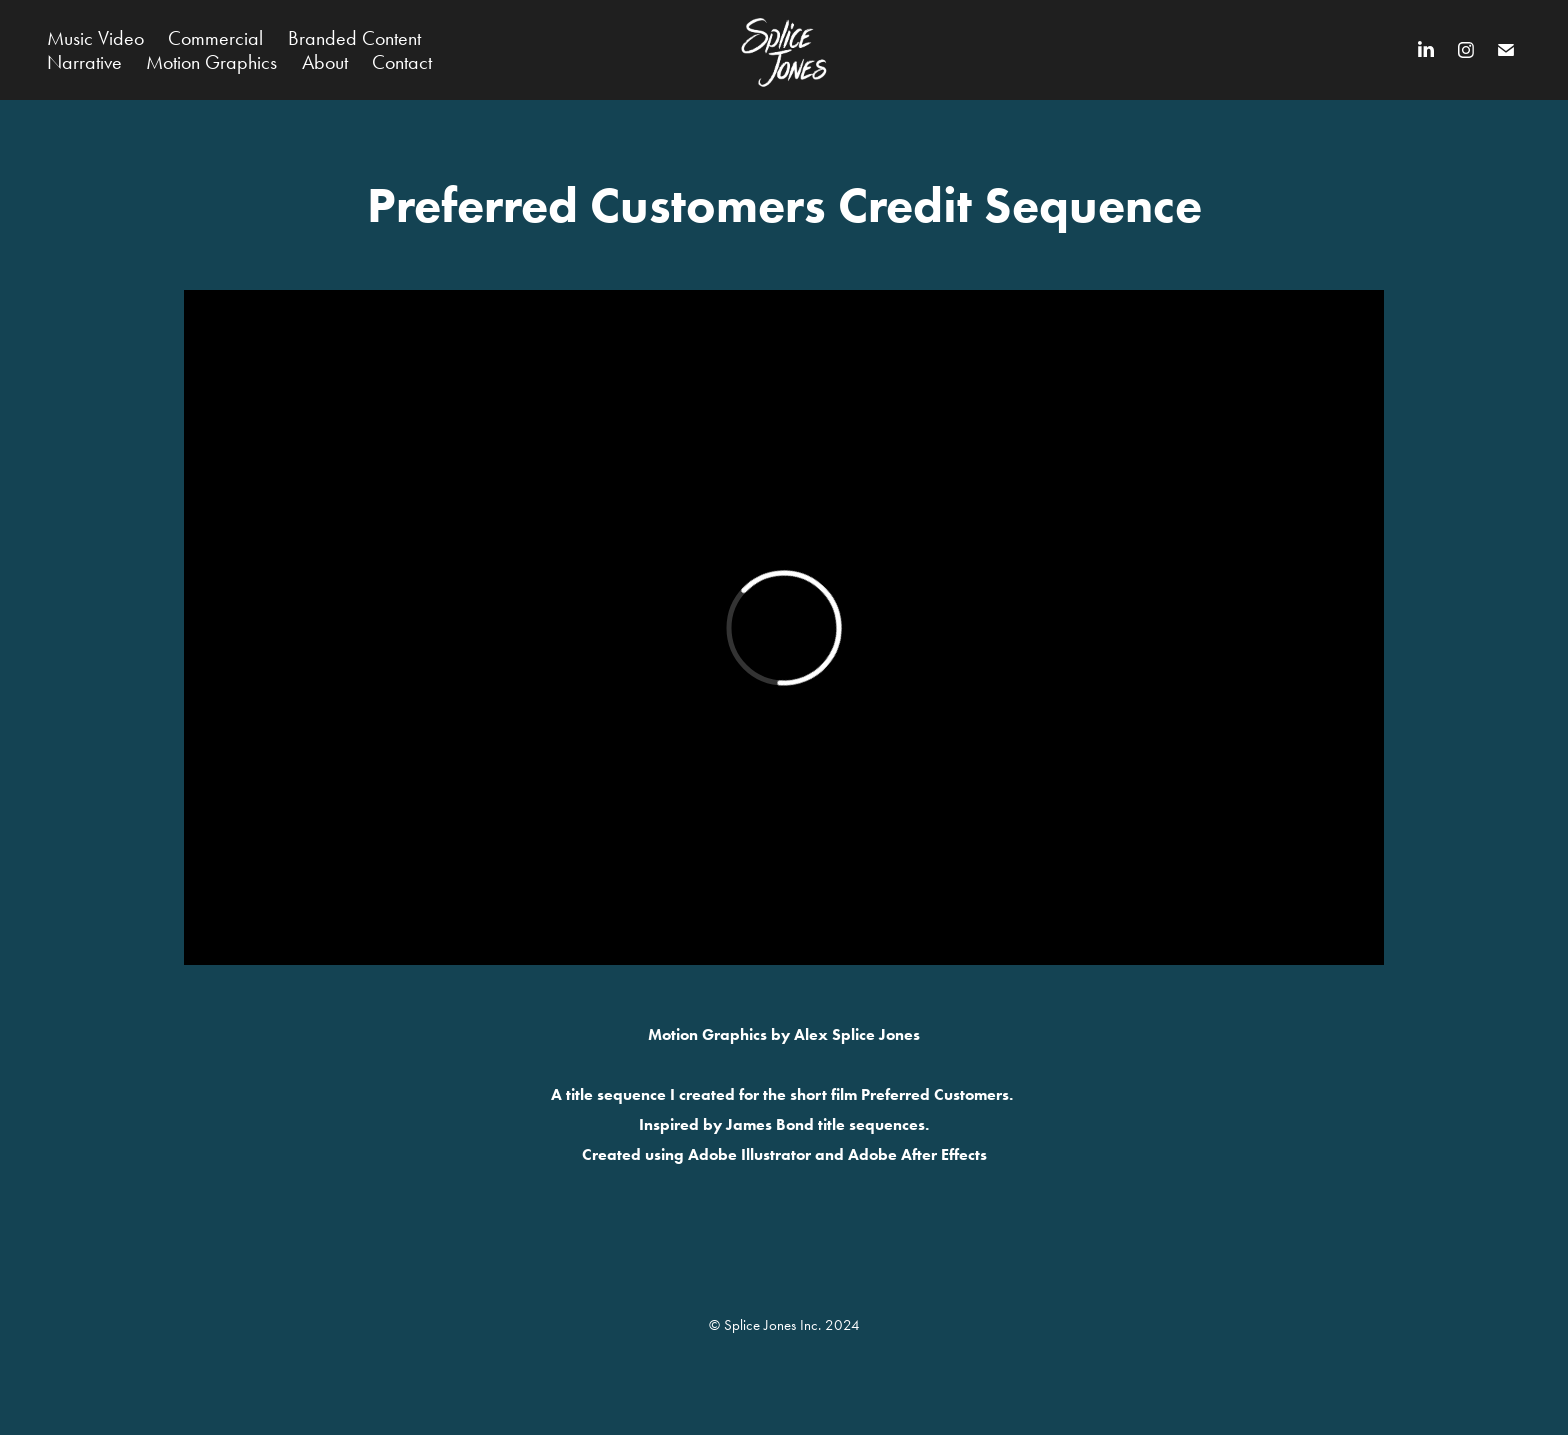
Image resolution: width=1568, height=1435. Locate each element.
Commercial (215, 38)
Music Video (95, 38)
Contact (402, 62)
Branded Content (354, 38)
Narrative (84, 62)
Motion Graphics (211, 62)
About (325, 62)
